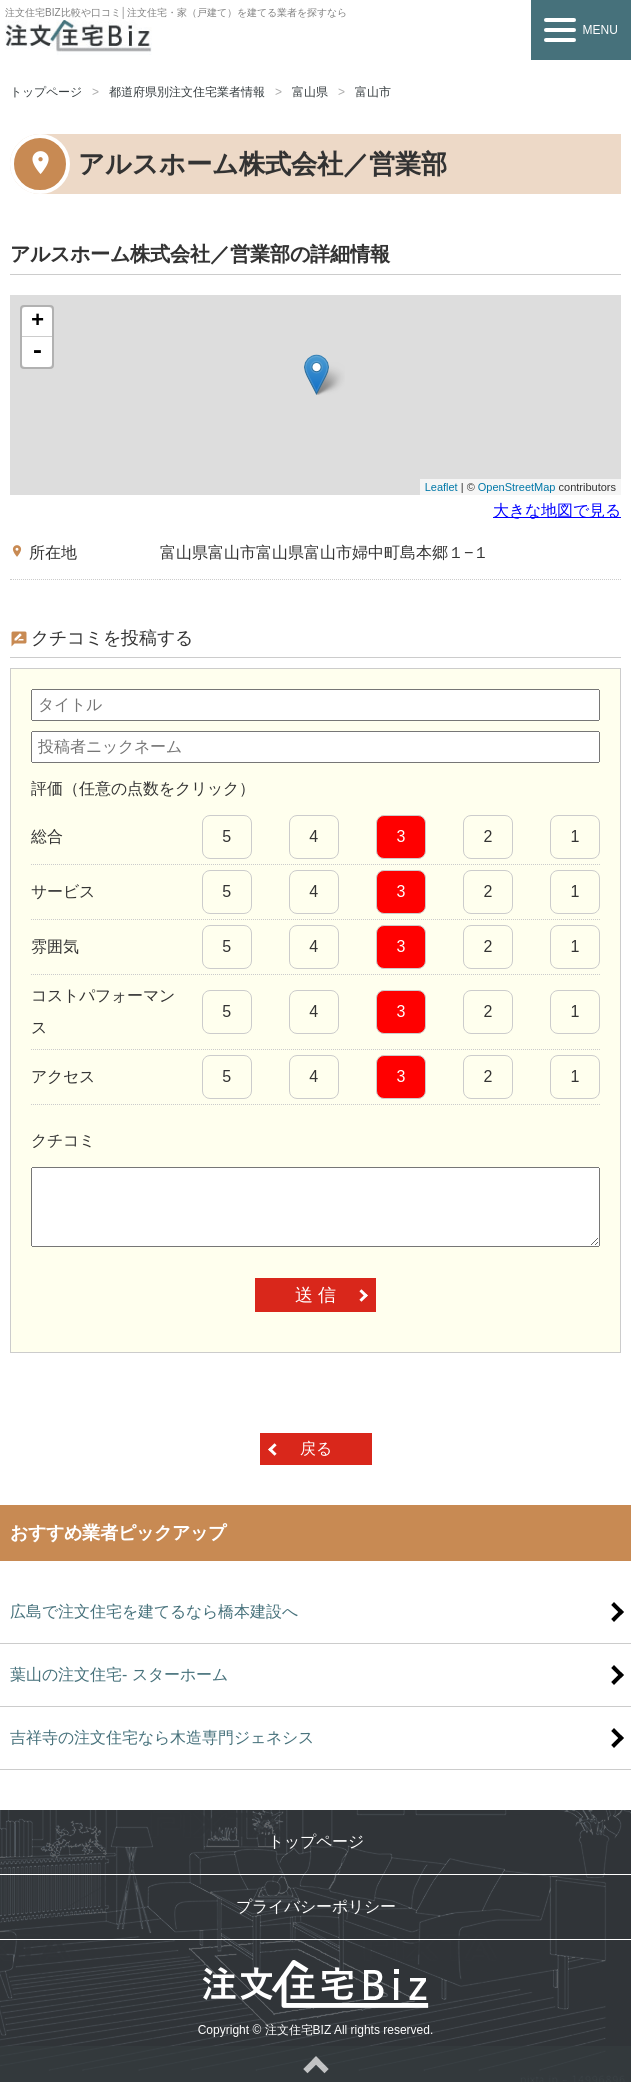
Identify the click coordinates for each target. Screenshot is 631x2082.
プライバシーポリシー (316, 1906)
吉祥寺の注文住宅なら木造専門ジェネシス (162, 1737)
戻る (316, 1448)
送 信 (315, 1295)
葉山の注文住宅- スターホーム (119, 1674)
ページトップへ (315, 2064)
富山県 (310, 92)
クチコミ (63, 1140)
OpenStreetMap (517, 487)
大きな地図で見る (557, 510)
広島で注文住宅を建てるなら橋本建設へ (154, 1611)
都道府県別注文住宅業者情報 (187, 92)
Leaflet (441, 487)
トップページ (46, 92)
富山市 (373, 92)
